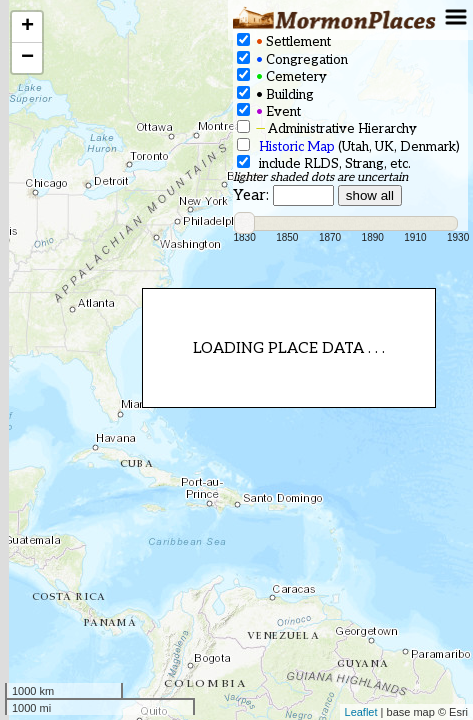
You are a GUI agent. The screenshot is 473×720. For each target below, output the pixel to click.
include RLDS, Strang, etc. (324, 163)
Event (269, 111)
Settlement (284, 41)
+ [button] (27, 27)
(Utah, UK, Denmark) (348, 146)
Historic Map (297, 147)
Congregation (292, 59)
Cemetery (282, 76)
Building (275, 94)
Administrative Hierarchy (327, 128)
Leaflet (361, 712)
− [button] (27, 58)
